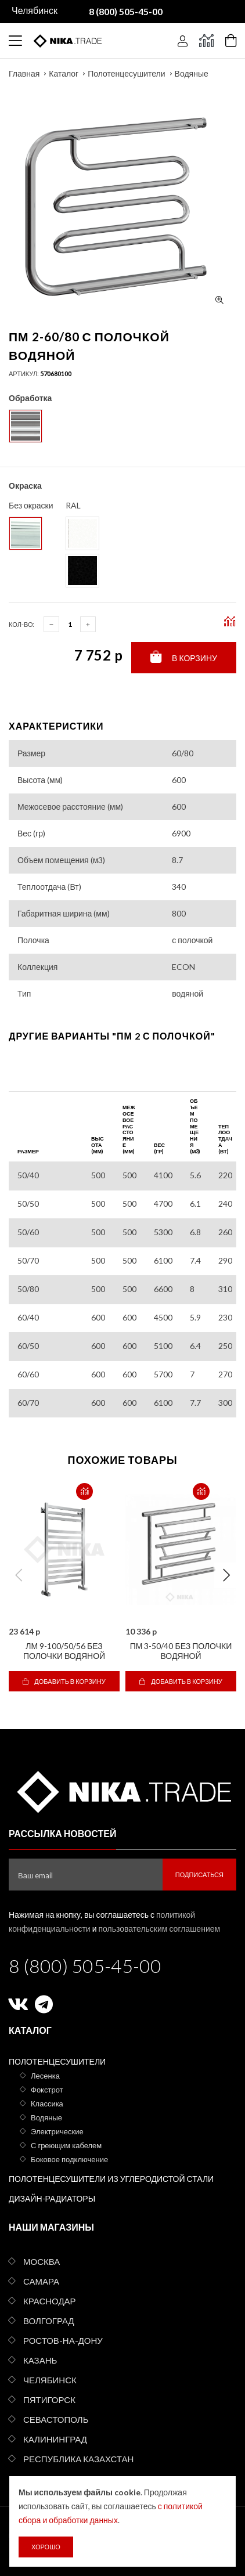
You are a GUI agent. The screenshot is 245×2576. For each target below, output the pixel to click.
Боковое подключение (69, 2159)
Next (226, 1575)
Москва (41, 2261)
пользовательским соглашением (160, 1928)
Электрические (57, 2131)
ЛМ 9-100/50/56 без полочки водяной (64, 1651)
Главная (24, 73)
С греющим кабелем (66, 2145)
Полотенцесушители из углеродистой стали (111, 2179)
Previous (18, 1575)
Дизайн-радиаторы (52, 2198)
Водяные (191, 73)
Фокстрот (47, 2089)
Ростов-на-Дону (63, 2340)
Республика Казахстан (78, 2459)
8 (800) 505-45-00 (85, 1965)
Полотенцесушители (126, 73)
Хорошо (45, 2546)
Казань (40, 2360)
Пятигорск (49, 2399)
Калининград (55, 2439)
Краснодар (49, 2301)
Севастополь (55, 2419)
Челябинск (50, 2380)
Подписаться (199, 1874)
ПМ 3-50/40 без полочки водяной (181, 1651)
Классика (47, 2103)
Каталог (63, 73)
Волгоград (48, 2320)
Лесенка (45, 2075)
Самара (41, 2281)
